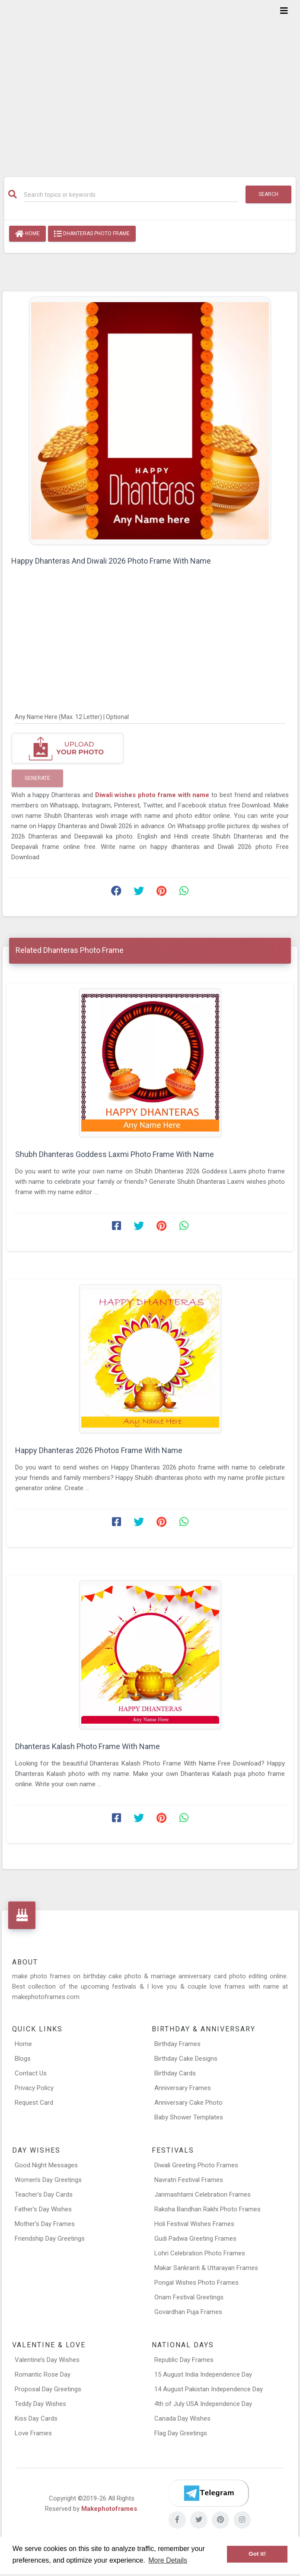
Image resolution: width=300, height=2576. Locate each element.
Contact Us (31, 2073)
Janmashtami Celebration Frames (202, 2194)
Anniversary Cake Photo (188, 2102)
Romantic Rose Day (42, 2374)
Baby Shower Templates (188, 2117)
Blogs (23, 2058)
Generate (37, 778)
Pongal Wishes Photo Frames (196, 2282)
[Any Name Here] (150, 716)
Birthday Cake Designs (185, 2058)
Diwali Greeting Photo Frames (196, 2165)
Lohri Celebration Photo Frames (199, 2253)
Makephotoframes (109, 2509)
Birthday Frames (177, 2044)
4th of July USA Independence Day (203, 2404)
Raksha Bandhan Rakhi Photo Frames (207, 2209)
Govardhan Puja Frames (188, 2312)
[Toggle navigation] (284, 10)
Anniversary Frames (182, 2088)
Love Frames (33, 2433)
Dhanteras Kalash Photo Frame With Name (87, 1746)
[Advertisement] (150, 82)
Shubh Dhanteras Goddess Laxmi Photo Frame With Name (114, 1154)
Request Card (34, 2102)
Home (27, 234)
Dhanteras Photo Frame (92, 234)
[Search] (131, 194)
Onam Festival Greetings (188, 2297)
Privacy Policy (34, 2088)
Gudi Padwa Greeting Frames (195, 2238)
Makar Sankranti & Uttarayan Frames (206, 2268)
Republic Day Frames (184, 2360)
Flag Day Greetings (180, 2433)
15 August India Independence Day (203, 2374)
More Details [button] (167, 2560)
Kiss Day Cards (36, 2418)
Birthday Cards (175, 2073)
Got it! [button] (257, 2554)
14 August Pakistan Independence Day (208, 2389)
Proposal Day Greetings (48, 2389)
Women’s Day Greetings (48, 2180)
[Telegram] (208, 2493)
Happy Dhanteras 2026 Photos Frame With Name (98, 1450)
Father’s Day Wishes (43, 2209)
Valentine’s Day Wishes (47, 2360)
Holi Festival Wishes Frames (194, 2224)
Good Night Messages (46, 2165)
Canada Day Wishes (182, 2418)
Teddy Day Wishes (40, 2404)
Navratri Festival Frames (188, 2180)
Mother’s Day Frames (45, 2224)
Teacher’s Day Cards (44, 2194)
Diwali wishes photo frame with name (153, 795)
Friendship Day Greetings (50, 2238)
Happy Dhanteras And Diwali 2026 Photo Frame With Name (111, 560)
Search (268, 194)
